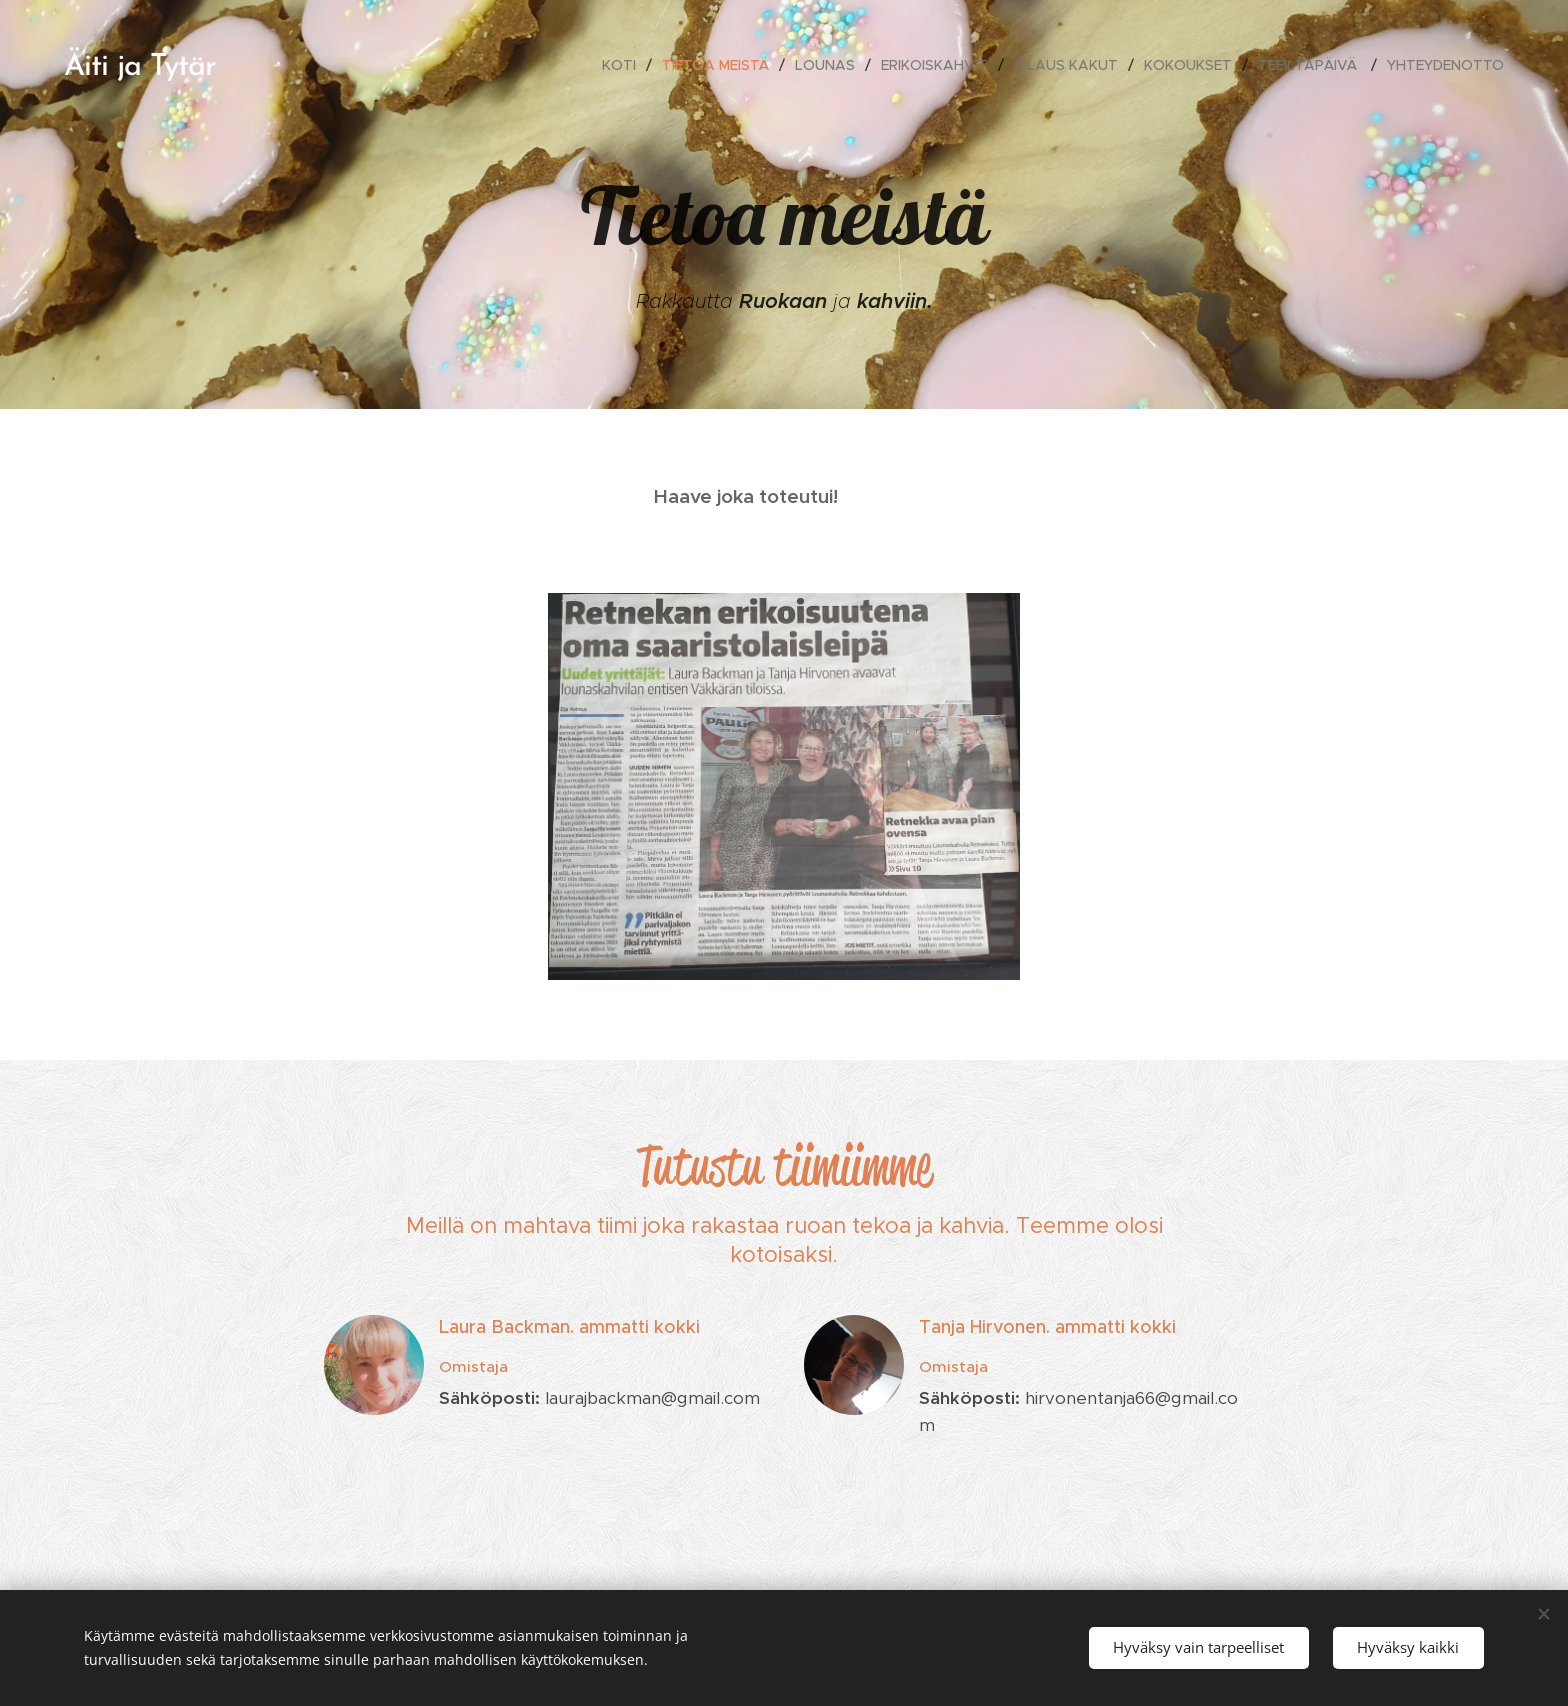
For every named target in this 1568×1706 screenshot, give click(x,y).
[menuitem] (624, 65)
